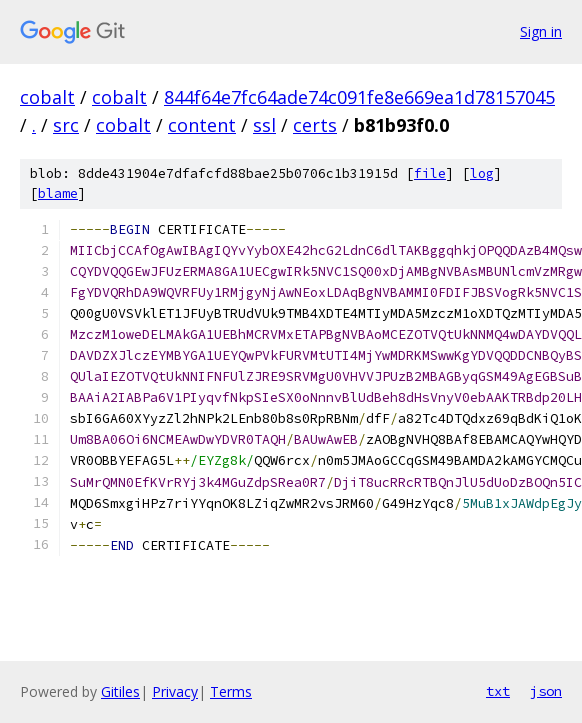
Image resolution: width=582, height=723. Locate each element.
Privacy (175, 691)
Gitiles (120, 691)
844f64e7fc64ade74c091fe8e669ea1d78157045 (359, 97)
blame (58, 193)
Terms (231, 691)
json (546, 691)
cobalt (47, 97)
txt (498, 691)
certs (315, 125)
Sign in (541, 31)
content (202, 125)
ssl (264, 125)
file (430, 173)
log (482, 173)
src (66, 125)
